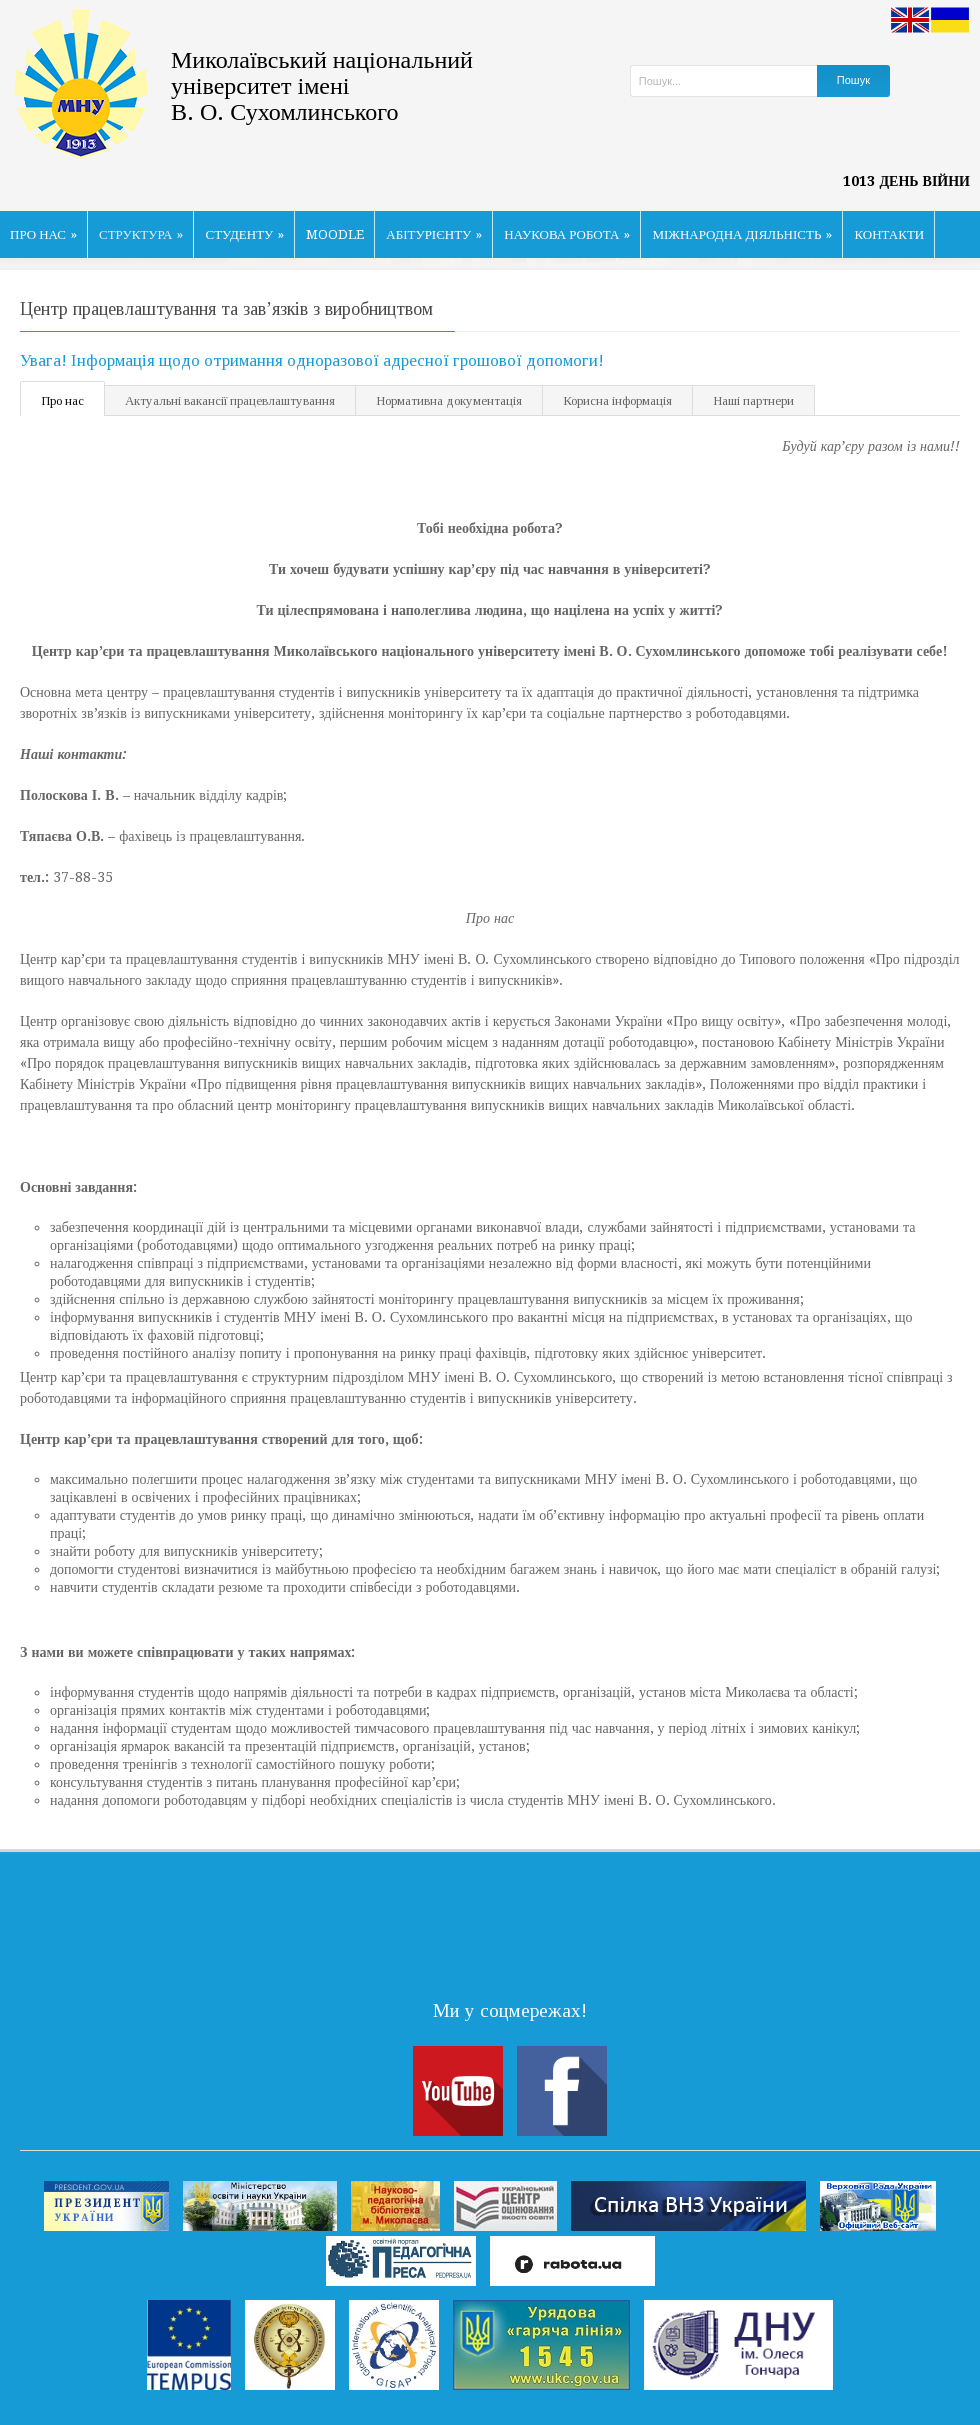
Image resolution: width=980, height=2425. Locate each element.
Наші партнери (753, 400)
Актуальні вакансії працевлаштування (230, 400)
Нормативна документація (449, 400)
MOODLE (335, 234)
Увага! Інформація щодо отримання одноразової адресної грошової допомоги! (312, 360)
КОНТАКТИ (889, 234)
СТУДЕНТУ (244, 234)
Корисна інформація (617, 400)
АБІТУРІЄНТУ (434, 234)
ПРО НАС (43, 234)
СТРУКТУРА (141, 234)
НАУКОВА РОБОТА (567, 234)
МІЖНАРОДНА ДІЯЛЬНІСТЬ (742, 234)
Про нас (62, 400)
